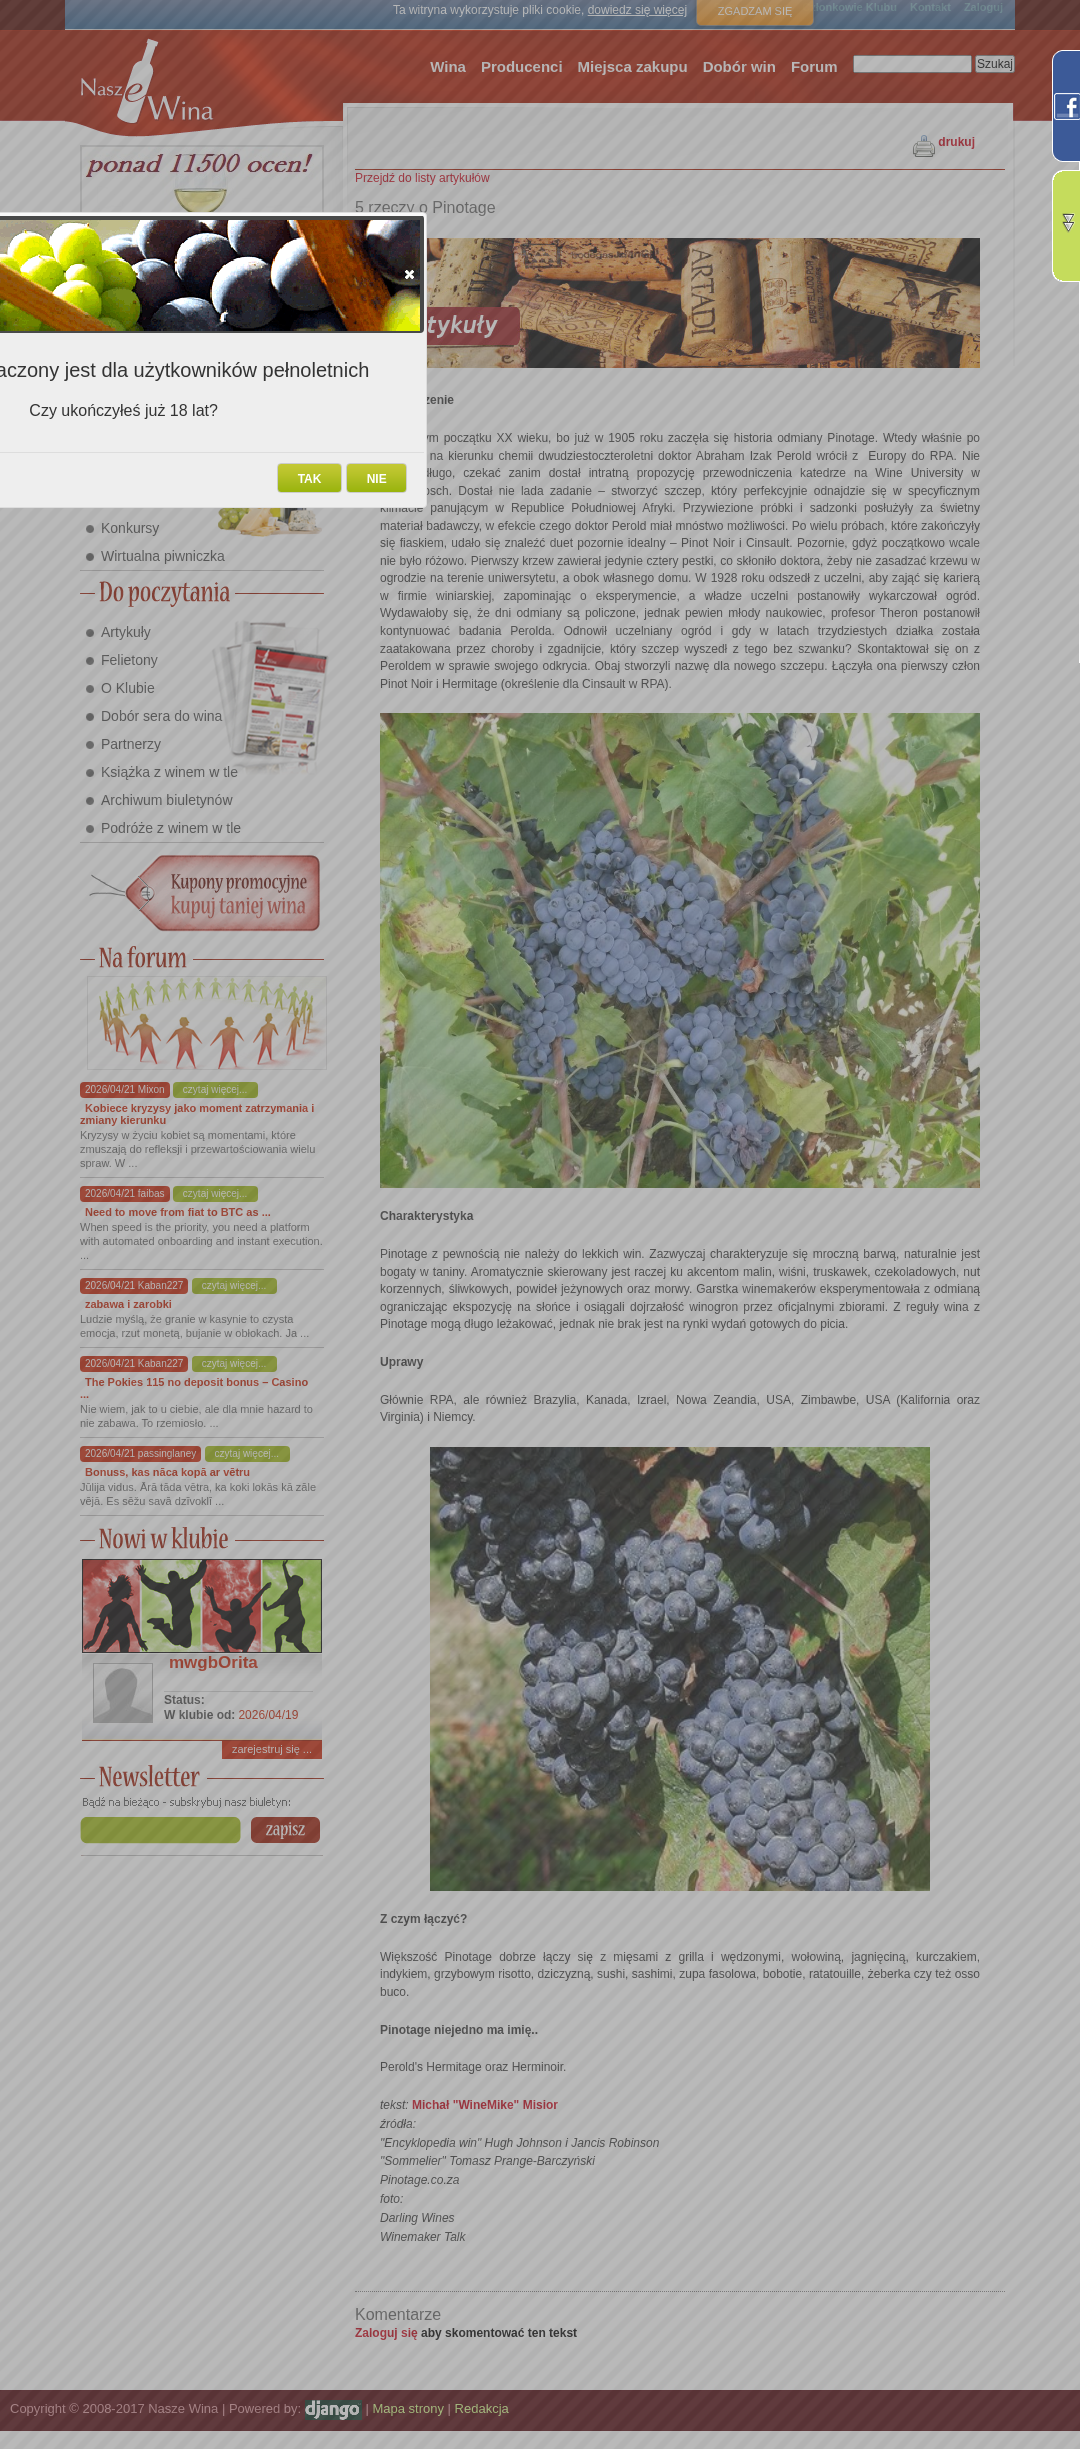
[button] (409, 274)
